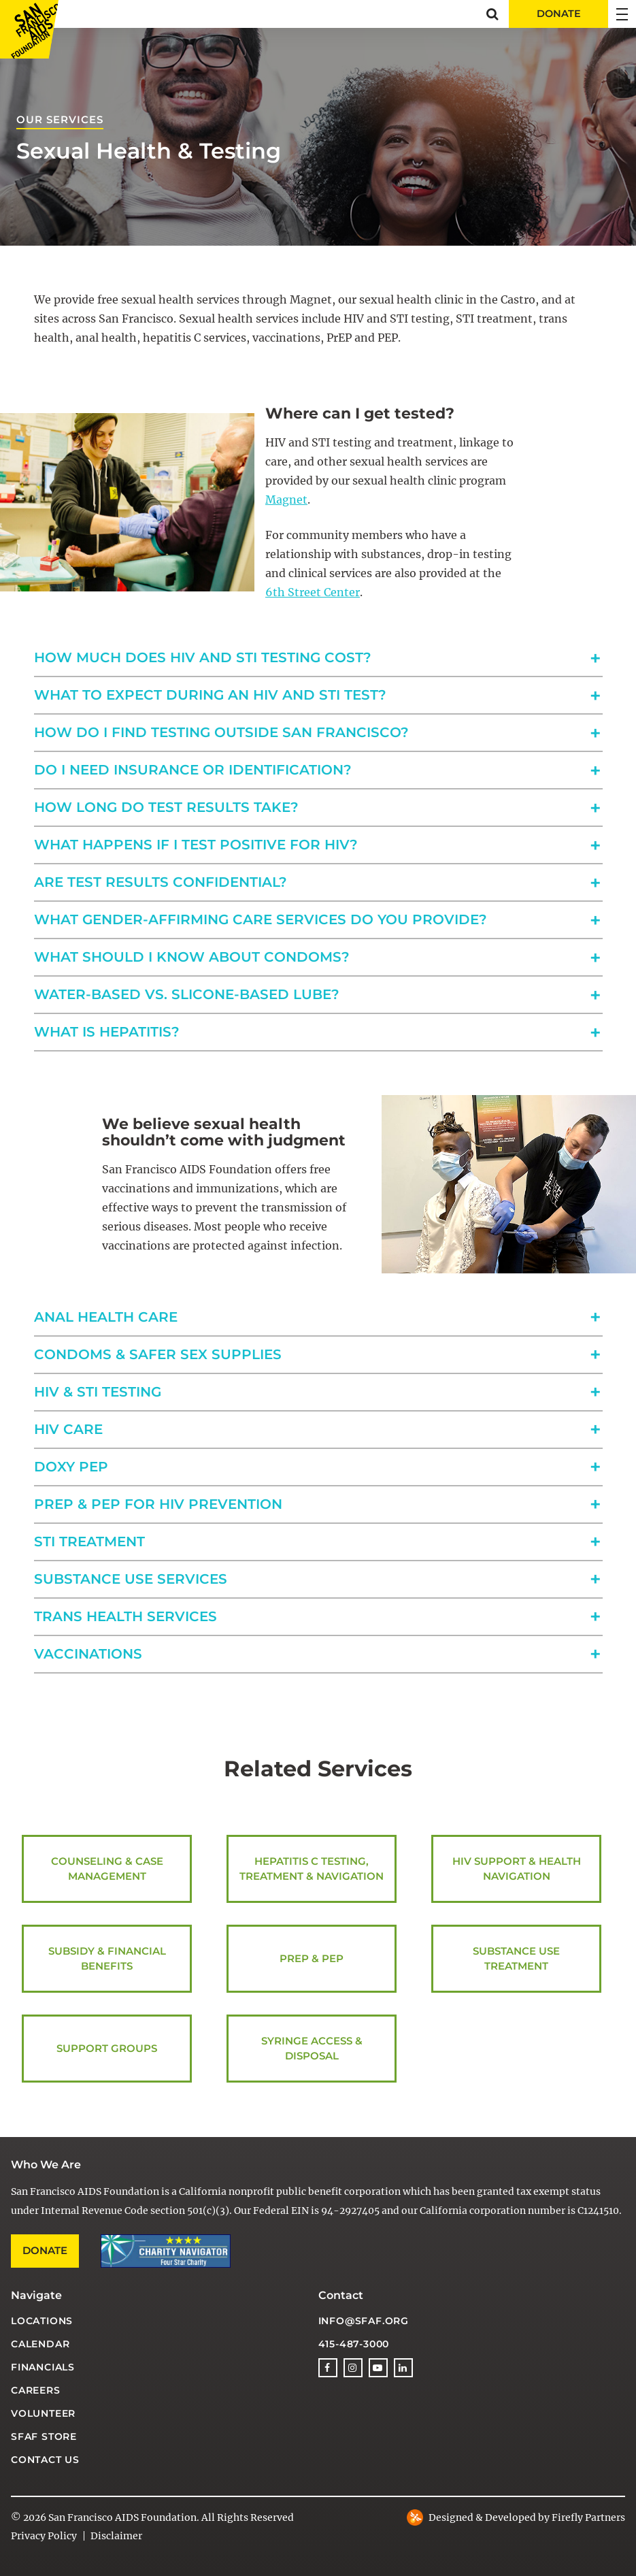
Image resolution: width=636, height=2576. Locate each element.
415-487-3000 (354, 2344)
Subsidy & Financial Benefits (107, 1958)
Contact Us (45, 2459)
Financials (43, 2367)
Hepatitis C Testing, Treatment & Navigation (312, 1868)
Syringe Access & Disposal (312, 2048)
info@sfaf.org (363, 2321)
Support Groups (107, 2048)
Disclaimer (116, 2536)
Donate (44, 2250)
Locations (42, 2321)
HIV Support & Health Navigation (516, 1868)
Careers (36, 2390)
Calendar (40, 2344)
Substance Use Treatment (516, 1958)
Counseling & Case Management (107, 1868)
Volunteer (43, 2413)
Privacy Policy (44, 2536)
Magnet (286, 499)
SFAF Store (44, 2436)
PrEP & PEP (312, 1958)
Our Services (59, 119)
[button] (492, 14)
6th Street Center (312, 592)
